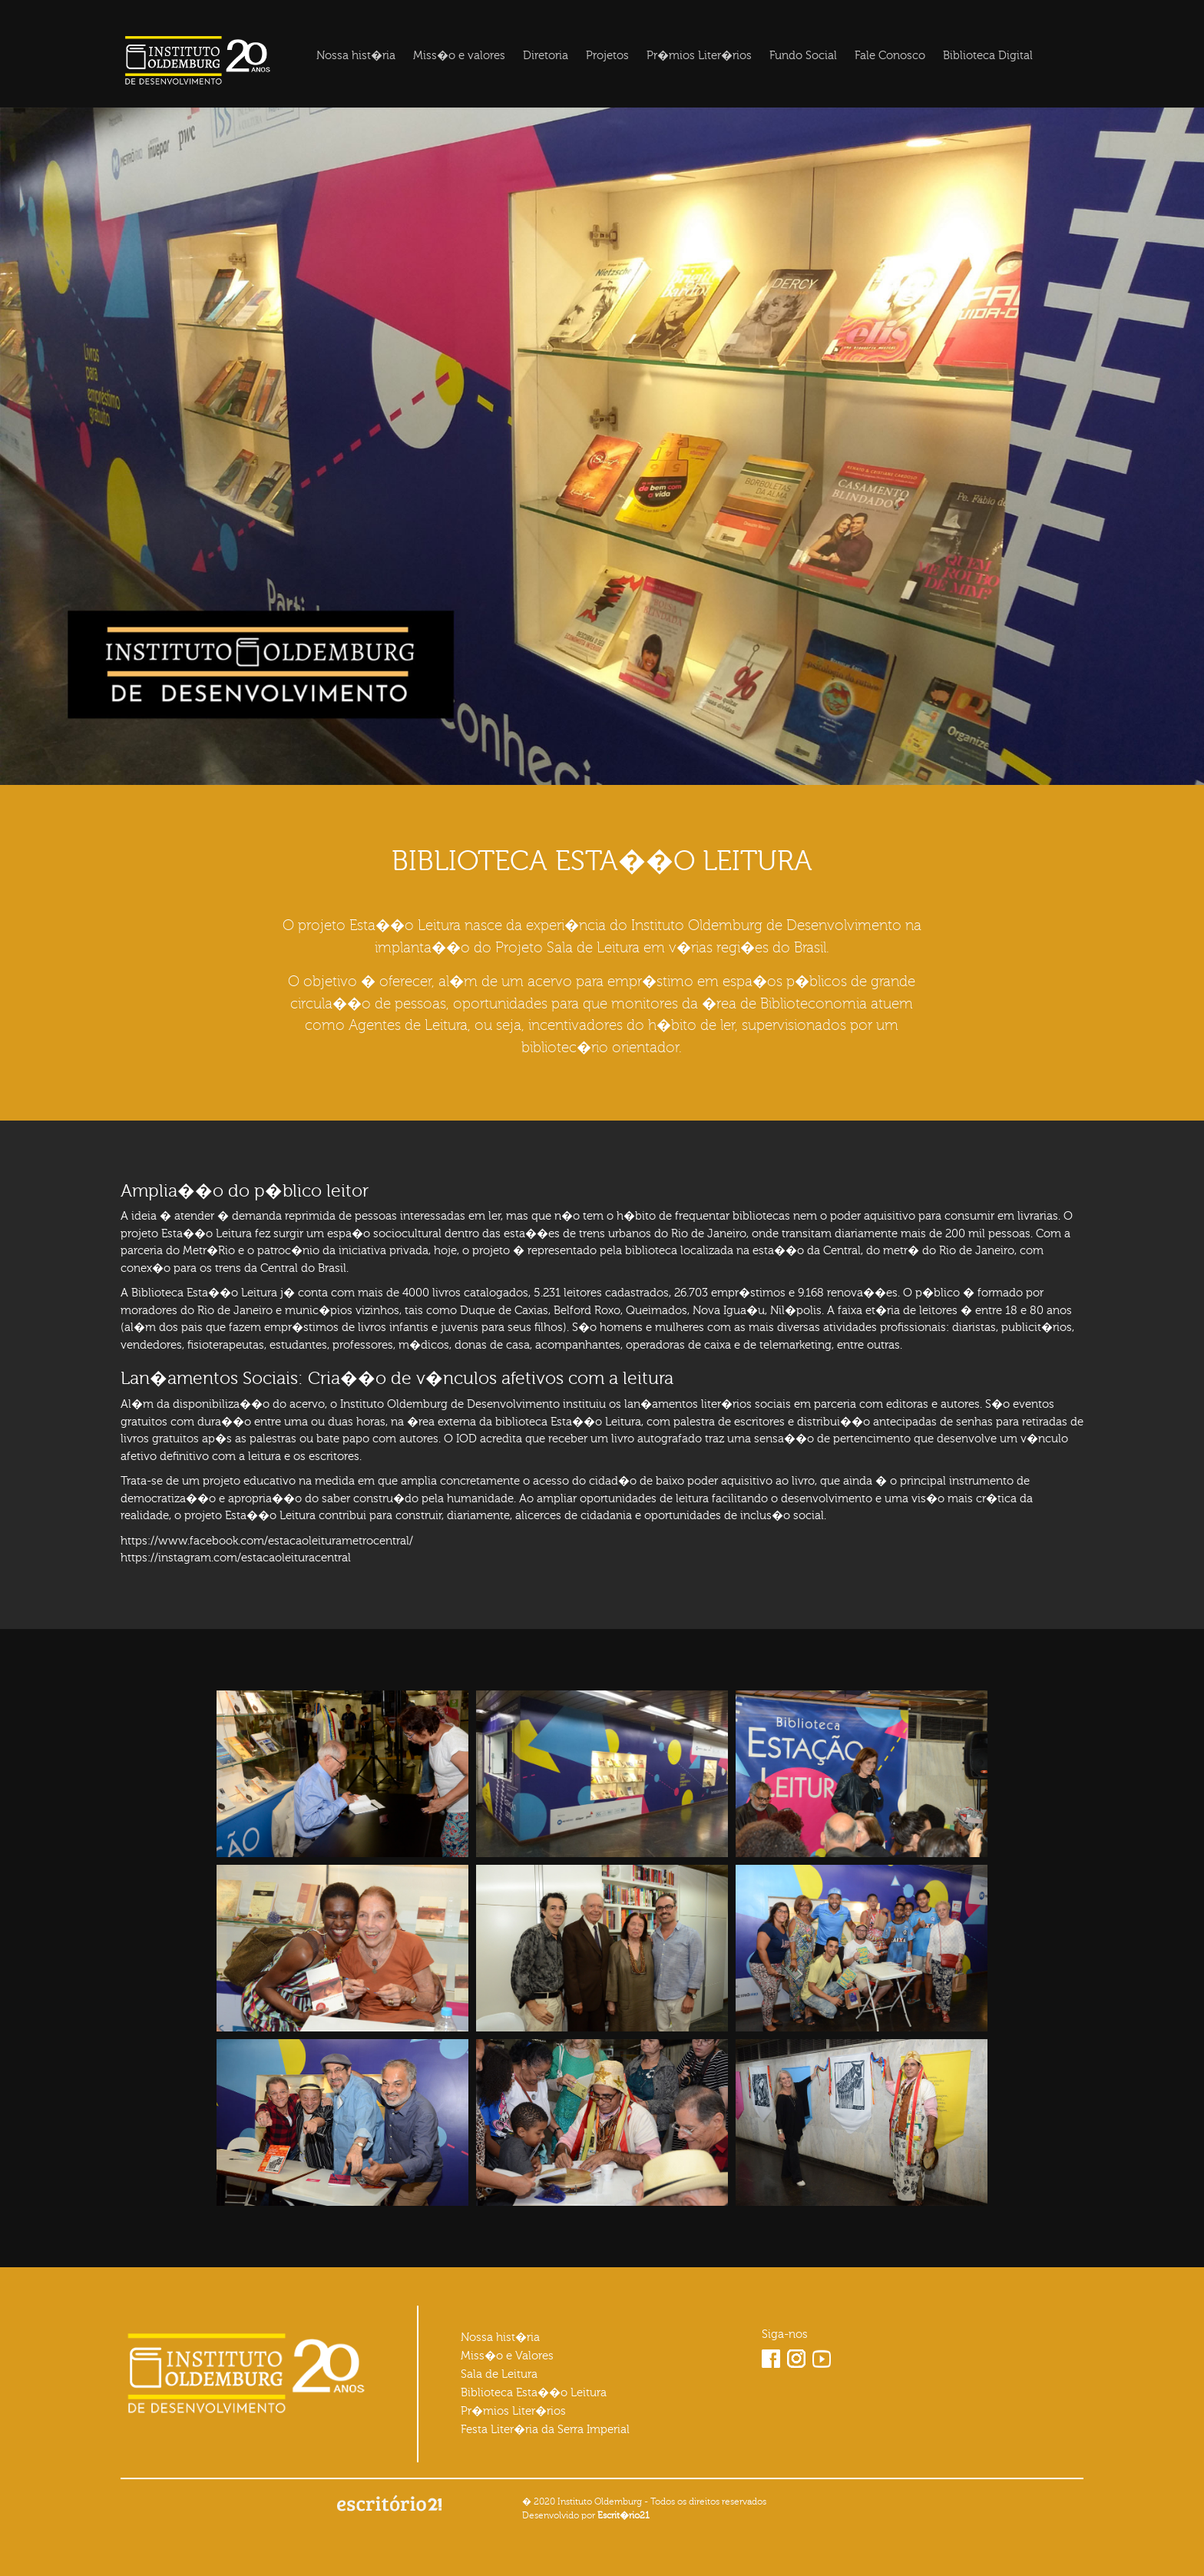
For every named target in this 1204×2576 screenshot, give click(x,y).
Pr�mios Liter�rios (699, 55)
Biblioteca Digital (988, 55)
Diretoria (545, 55)
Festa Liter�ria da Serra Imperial (545, 2429)
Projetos (607, 55)
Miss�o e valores (459, 55)
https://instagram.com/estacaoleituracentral (236, 1557)
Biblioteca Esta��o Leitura (534, 2392)
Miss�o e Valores (507, 2355)
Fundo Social (803, 55)
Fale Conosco (890, 55)
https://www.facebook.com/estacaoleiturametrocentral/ (267, 1541)
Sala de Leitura (499, 2374)
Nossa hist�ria (355, 55)
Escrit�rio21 (623, 2515)
